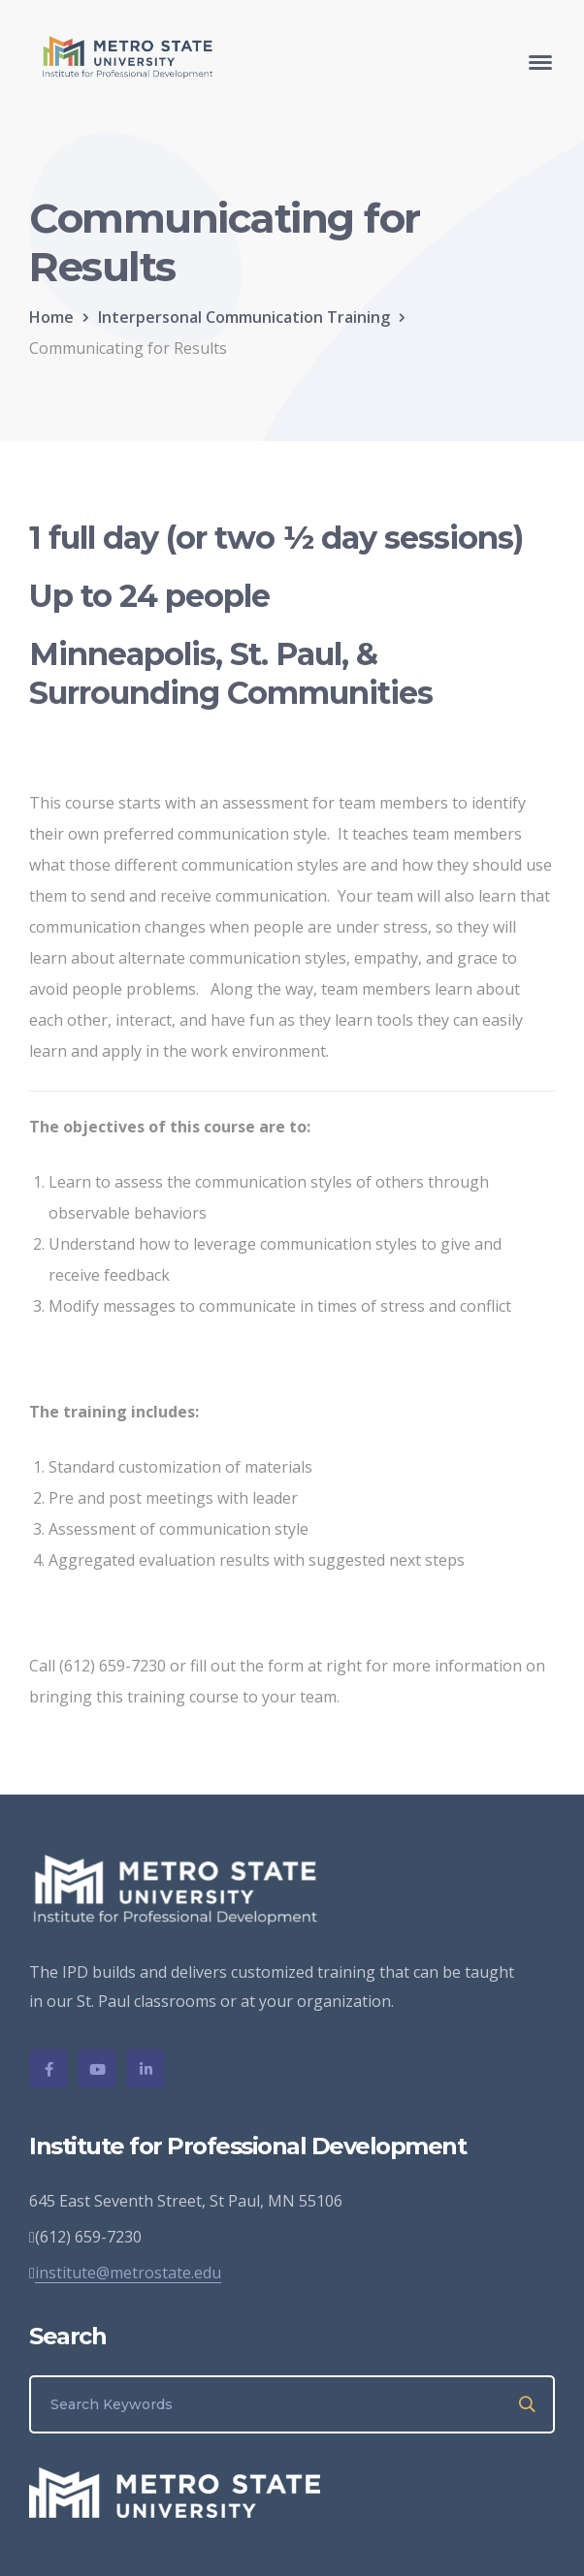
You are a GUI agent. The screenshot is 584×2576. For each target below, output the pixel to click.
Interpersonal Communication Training (244, 317)
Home (51, 317)
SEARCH (528, 2404)
